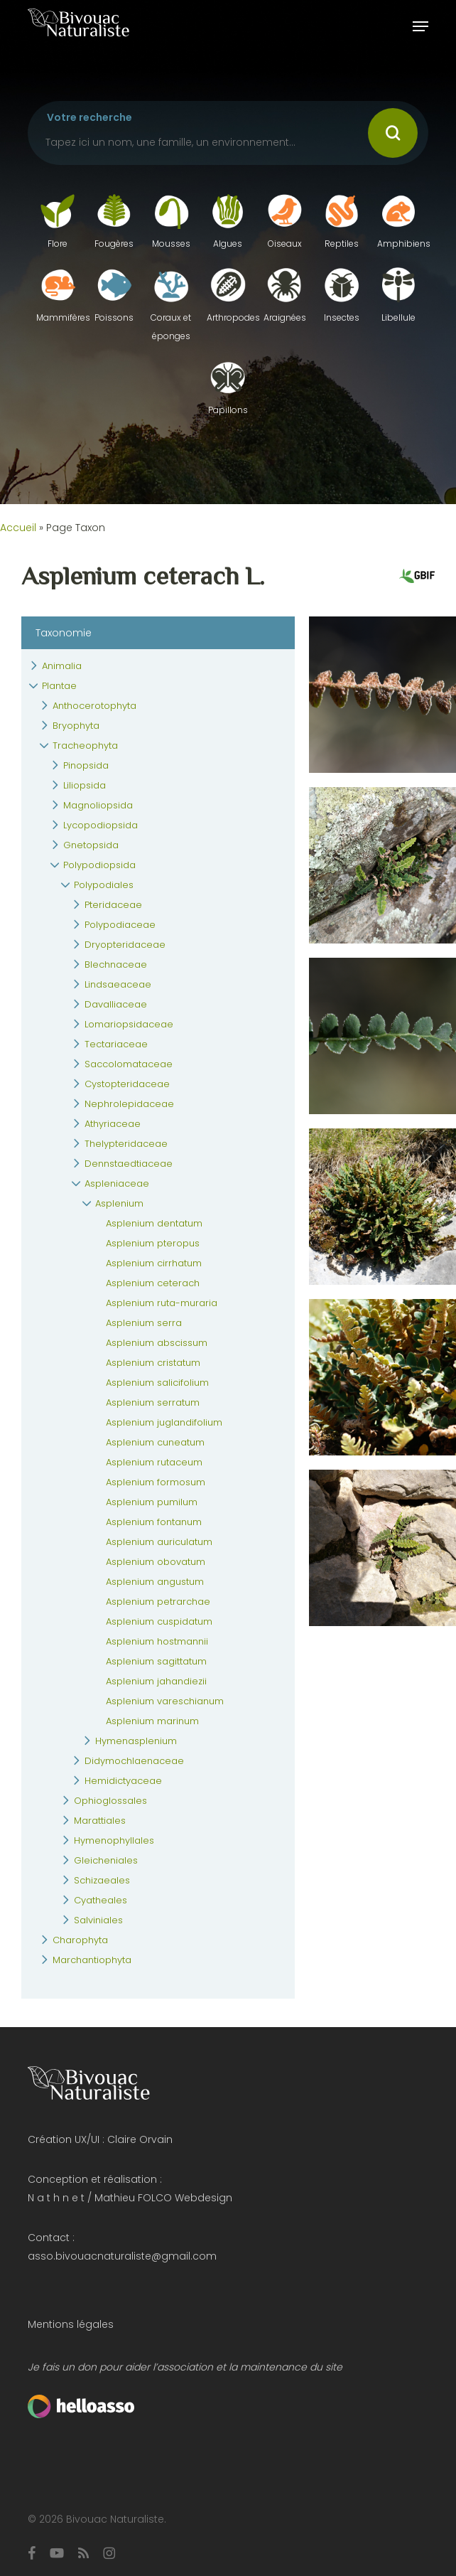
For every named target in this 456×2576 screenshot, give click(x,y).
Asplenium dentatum (154, 1223)
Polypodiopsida (99, 865)
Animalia (62, 666)
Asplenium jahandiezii (156, 1681)
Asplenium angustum (155, 1581)
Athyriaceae (113, 1124)
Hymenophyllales (114, 1840)
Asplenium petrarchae (158, 1601)
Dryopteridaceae (125, 944)
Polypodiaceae (120, 924)
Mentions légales (71, 2324)
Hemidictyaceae (123, 1780)
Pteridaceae (113, 905)
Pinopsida (86, 765)
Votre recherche (89, 117)
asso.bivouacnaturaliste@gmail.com (122, 2256)
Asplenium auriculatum (159, 1542)
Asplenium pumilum (151, 1502)
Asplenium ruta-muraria (161, 1303)
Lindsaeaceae (118, 984)
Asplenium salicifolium (157, 1382)
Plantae (59, 686)
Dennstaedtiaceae (129, 1163)
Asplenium (119, 1203)
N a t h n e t (56, 2198)
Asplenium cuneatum (155, 1442)
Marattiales (100, 1820)
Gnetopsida (91, 845)
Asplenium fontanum (154, 1522)
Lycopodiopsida (100, 825)
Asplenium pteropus (153, 1243)
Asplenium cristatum (153, 1362)
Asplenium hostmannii (157, 1641)
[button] (420, 26)
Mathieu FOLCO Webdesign (163, 2198)
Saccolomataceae (129, 1064)
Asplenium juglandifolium (164, 1422)
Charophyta (80, 1940)
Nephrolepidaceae (129, 1104)
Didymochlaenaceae (134, 1761)
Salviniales (98, 1920)
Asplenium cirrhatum (154, 1263)
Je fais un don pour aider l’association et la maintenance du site (185, 2367)
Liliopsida (84, 785)
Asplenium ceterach (153, 1283)
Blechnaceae (116, 964)
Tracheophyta (85, 745)
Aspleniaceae (117, 1183)
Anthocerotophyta (94, 705)
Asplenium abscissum (156, 1343)
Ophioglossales (110, 1800)
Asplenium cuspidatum (159, 1621)
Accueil (18, 527)
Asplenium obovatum (155, 1561)
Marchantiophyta (92, 1960)
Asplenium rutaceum (154, 1462)
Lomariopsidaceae (129, 1024)
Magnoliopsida (98, 805)
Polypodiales (104, 885)
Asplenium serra (144, 1323)
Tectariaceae (116, 1044)
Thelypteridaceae (126, 1143)
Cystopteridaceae (127, 1084)
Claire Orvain (140, 2139)
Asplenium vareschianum (165, 1701)
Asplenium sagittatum (156, 1661)
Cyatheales (100, 1900)
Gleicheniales (106, 1860)
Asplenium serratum (153, 1402)
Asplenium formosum (155, 1482)
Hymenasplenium (136, 1741)
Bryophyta (76, 725)
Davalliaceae (116, 1004)
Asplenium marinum (152, 1721)
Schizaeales (102, 1880)
